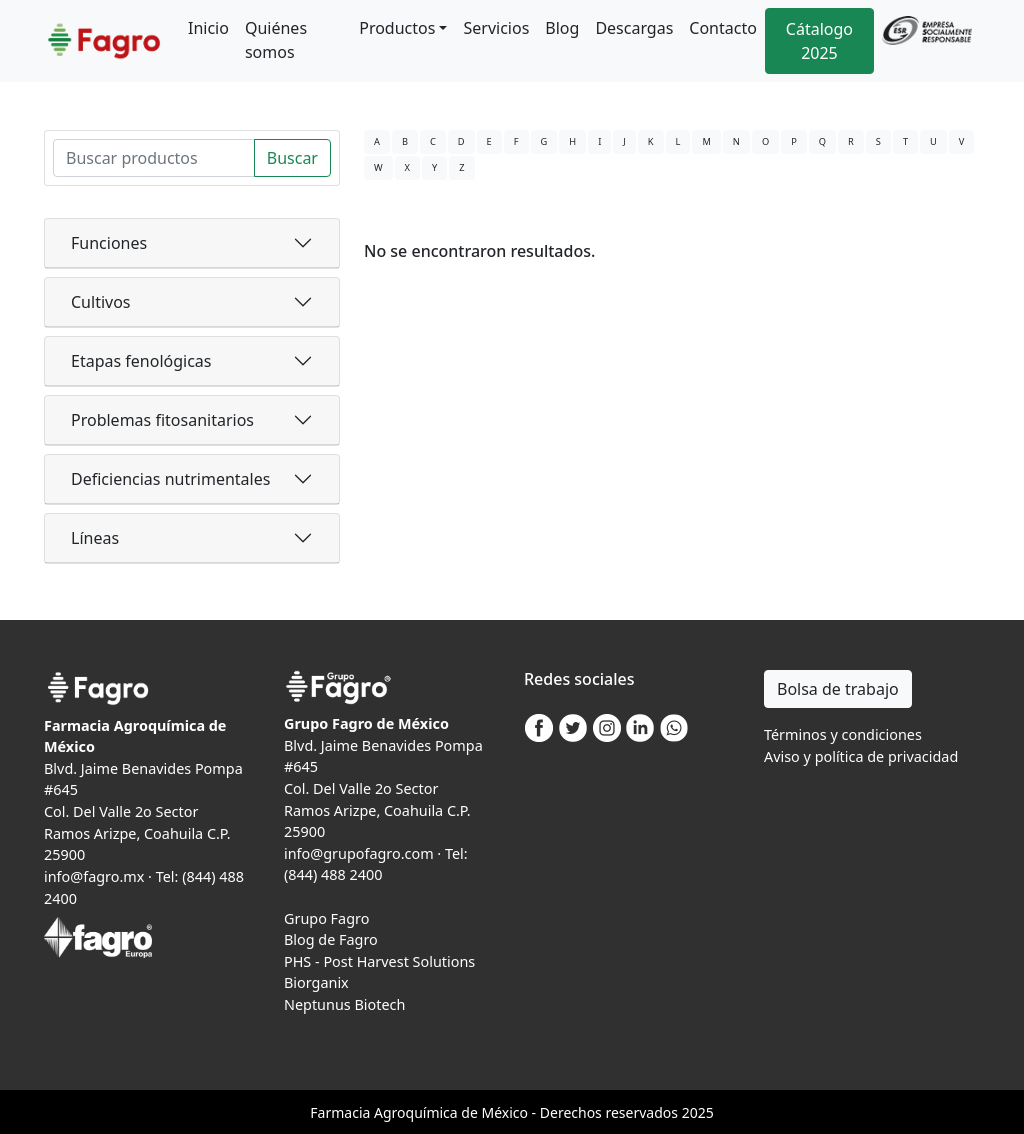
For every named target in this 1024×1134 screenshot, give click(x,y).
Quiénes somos (276, 40)
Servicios (496, 28)
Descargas (634, 28)
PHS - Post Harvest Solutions (379, 961)
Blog (562, 28)
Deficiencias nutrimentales (170, 479)
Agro (390, 1112)
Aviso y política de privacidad (861, 756)
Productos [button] (397, 28)
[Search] (154, 158)
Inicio (208, 28)
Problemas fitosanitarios (162, 420)
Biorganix (316, 982)
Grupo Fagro (326, 918)
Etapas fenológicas (141, 361)
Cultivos (101, 302)
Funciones (109, 243)
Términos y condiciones (843, 734)
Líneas (95, 538)
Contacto (723, 28)
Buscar (292, 158)
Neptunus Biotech (344, 1004)
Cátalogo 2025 (819, 41)
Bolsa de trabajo (838, 689)
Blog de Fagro (331, 939)
